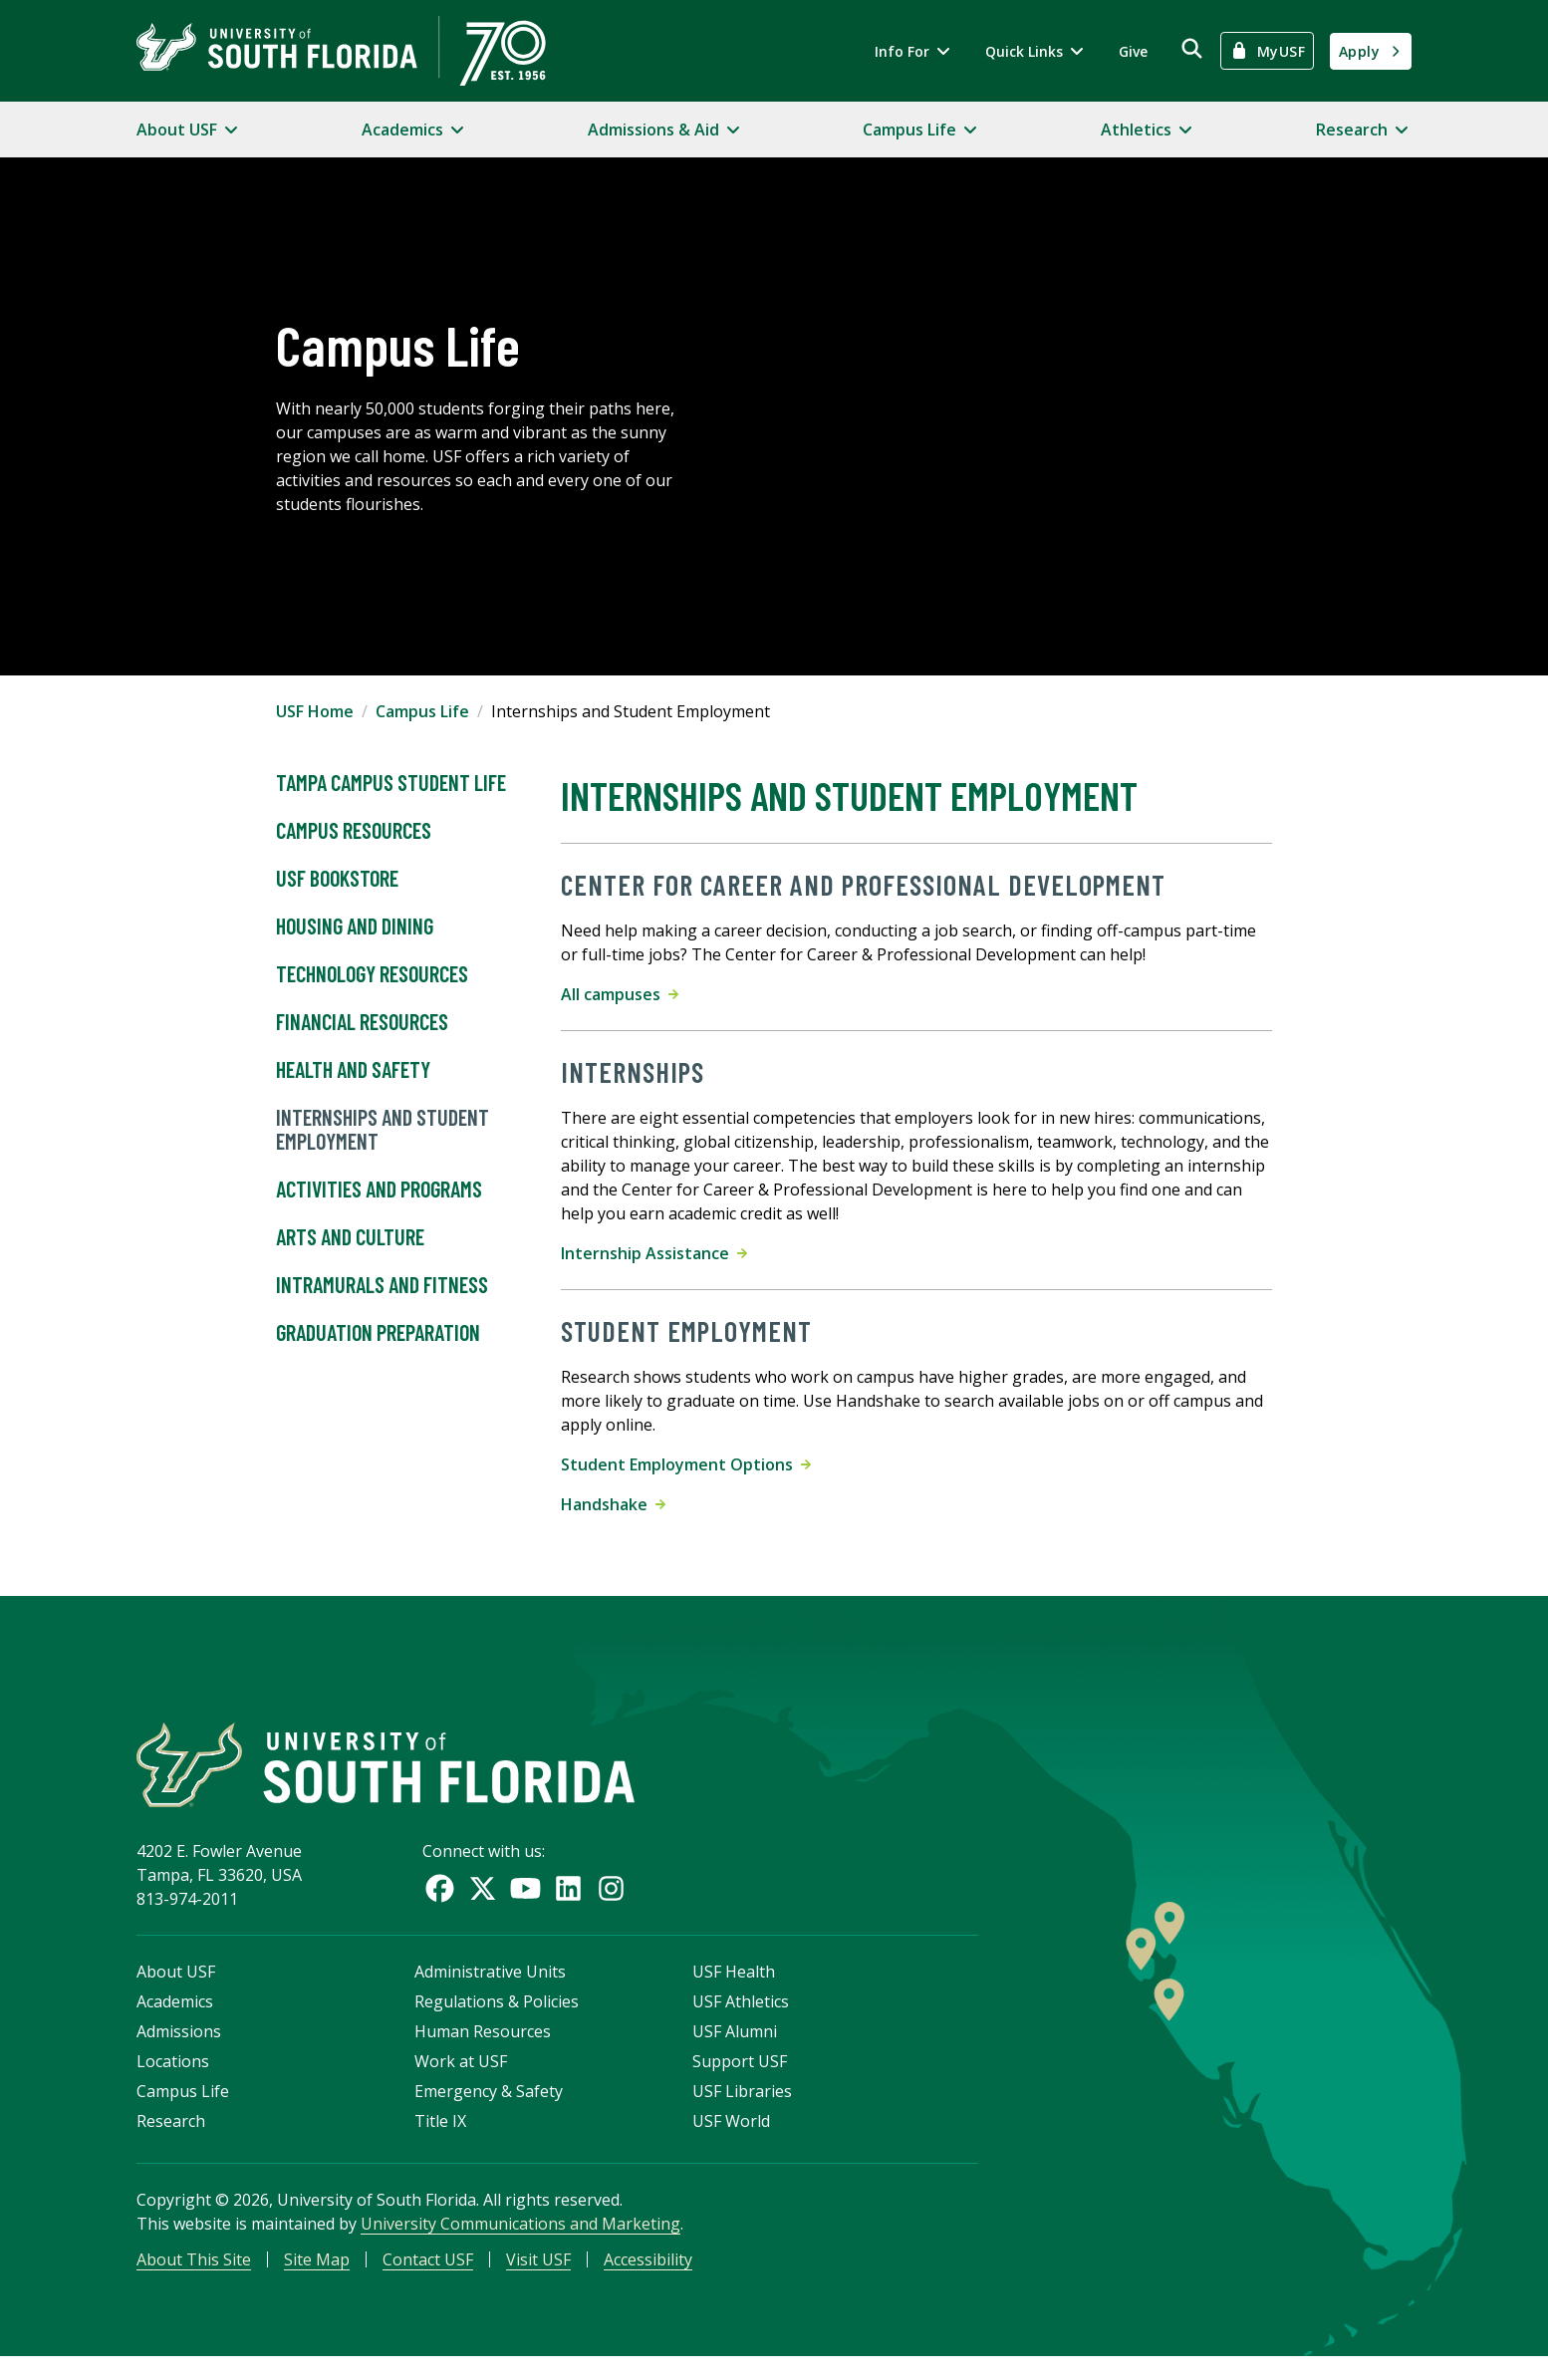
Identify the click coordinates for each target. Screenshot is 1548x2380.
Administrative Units (490, 1988)
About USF (175, 1988)
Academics (174, 2018)
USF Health (733, 1988)
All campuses (619, 994)
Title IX (440, 2138)
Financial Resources (362, 1022)
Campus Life (422, 711)
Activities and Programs (379, 1189)
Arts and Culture (350, 1237)
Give (1133, 51)
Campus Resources (353, 831)
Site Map (317, 2276)
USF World (731, 2138)
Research (170, 2138)
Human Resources (482, 2048)
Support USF (739, 2078)
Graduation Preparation (378, 1333)
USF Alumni (734, 2048)
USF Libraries (742, 2108)
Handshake (613, 1504)
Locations (172, 2078)
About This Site (193, 2276)
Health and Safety (353, 1070)
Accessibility (648, 2276)
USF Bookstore (337, 879)
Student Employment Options (686, 1464)
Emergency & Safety (488, 2108)
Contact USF (428, 2276)
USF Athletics (740, 2018)
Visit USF (538, 2276)
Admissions (178, 2048)
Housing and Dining (354, 926)
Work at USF (460, 2078)
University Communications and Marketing (520, 2240)
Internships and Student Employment (382, 1130)
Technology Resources (372, 974)
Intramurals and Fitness (382, 1285)
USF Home (315, 711)
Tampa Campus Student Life (391, 783)
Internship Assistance (654, 1253)
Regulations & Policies (496, 2018)
